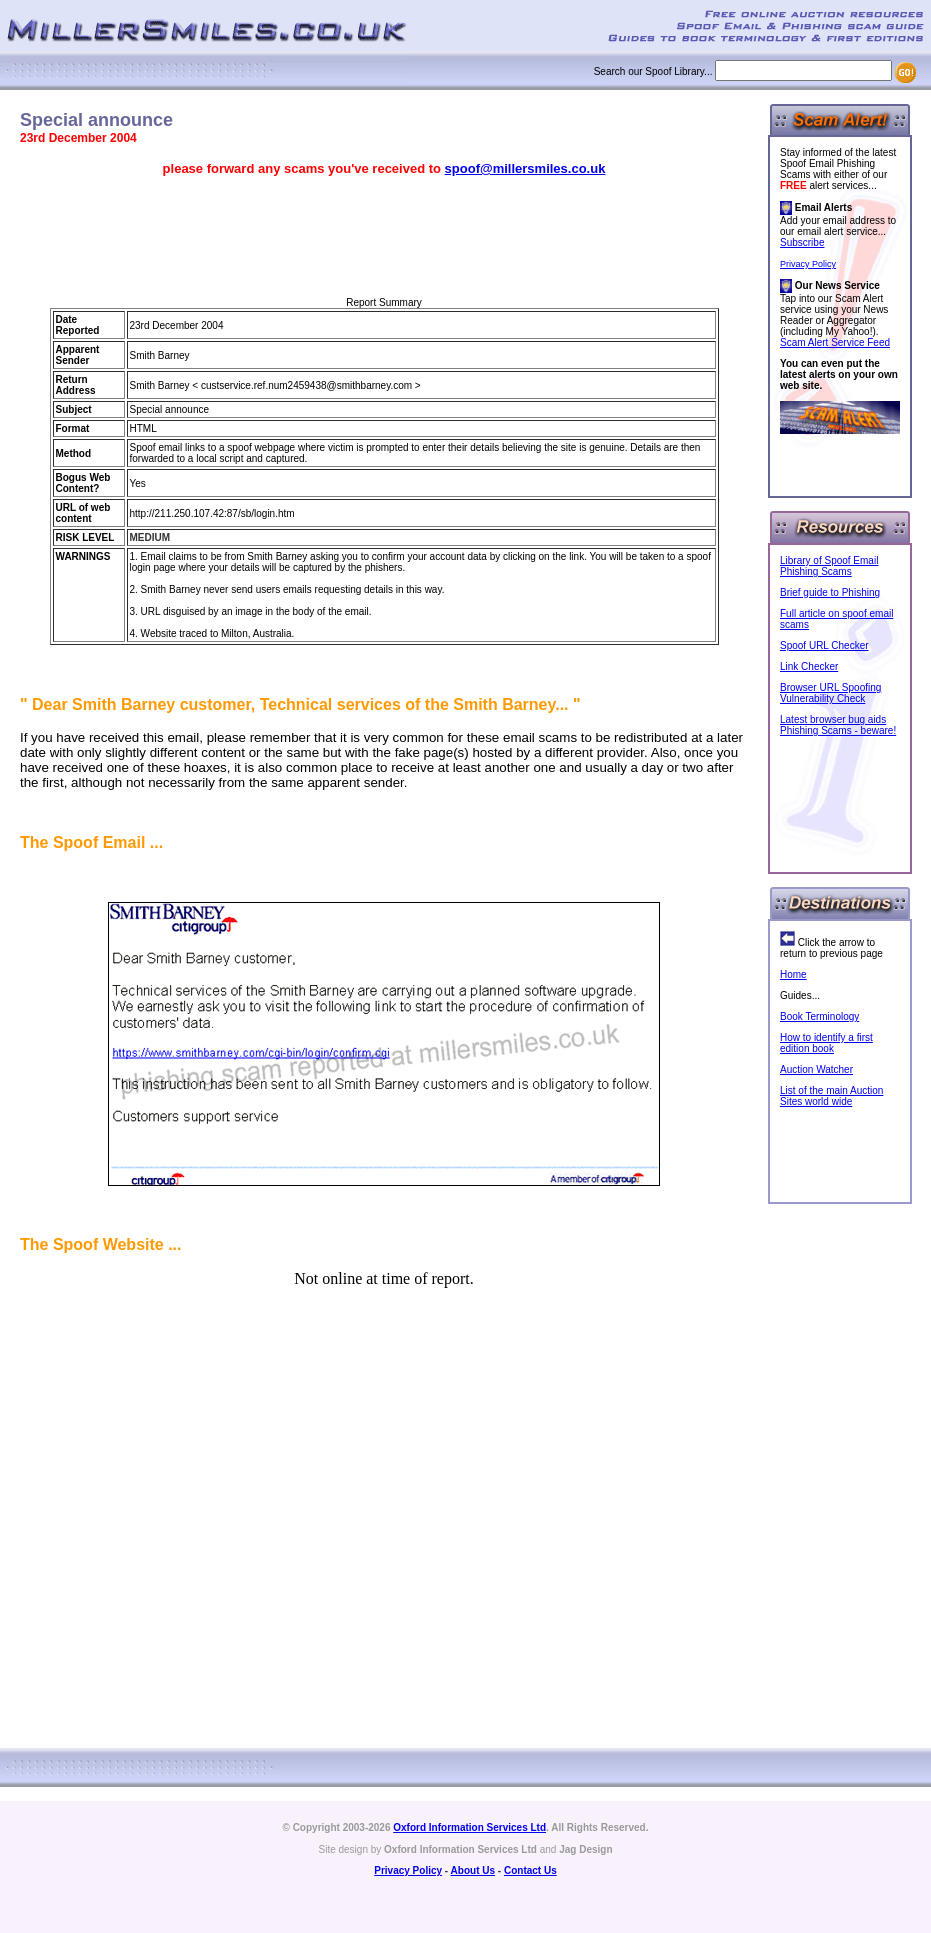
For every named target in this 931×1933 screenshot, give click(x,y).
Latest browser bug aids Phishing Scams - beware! (838, 725)
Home (793, 974)
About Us (473, 1870)
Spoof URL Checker (824, 645)
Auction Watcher (816, 1069)
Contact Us (530, 1870)
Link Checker (809, 666)
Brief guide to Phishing (830, 592)
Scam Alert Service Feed (835, 342)
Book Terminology (819, 1016)
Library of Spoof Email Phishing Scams (829, 566)
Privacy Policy (808, 264)
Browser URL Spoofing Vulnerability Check (830, 693)
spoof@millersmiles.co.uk (525, 168)
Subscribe (802, 242)
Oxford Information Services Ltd (469, 1827)
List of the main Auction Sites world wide (831, 1096)
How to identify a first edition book (826, 1043)
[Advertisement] (384, 237)
